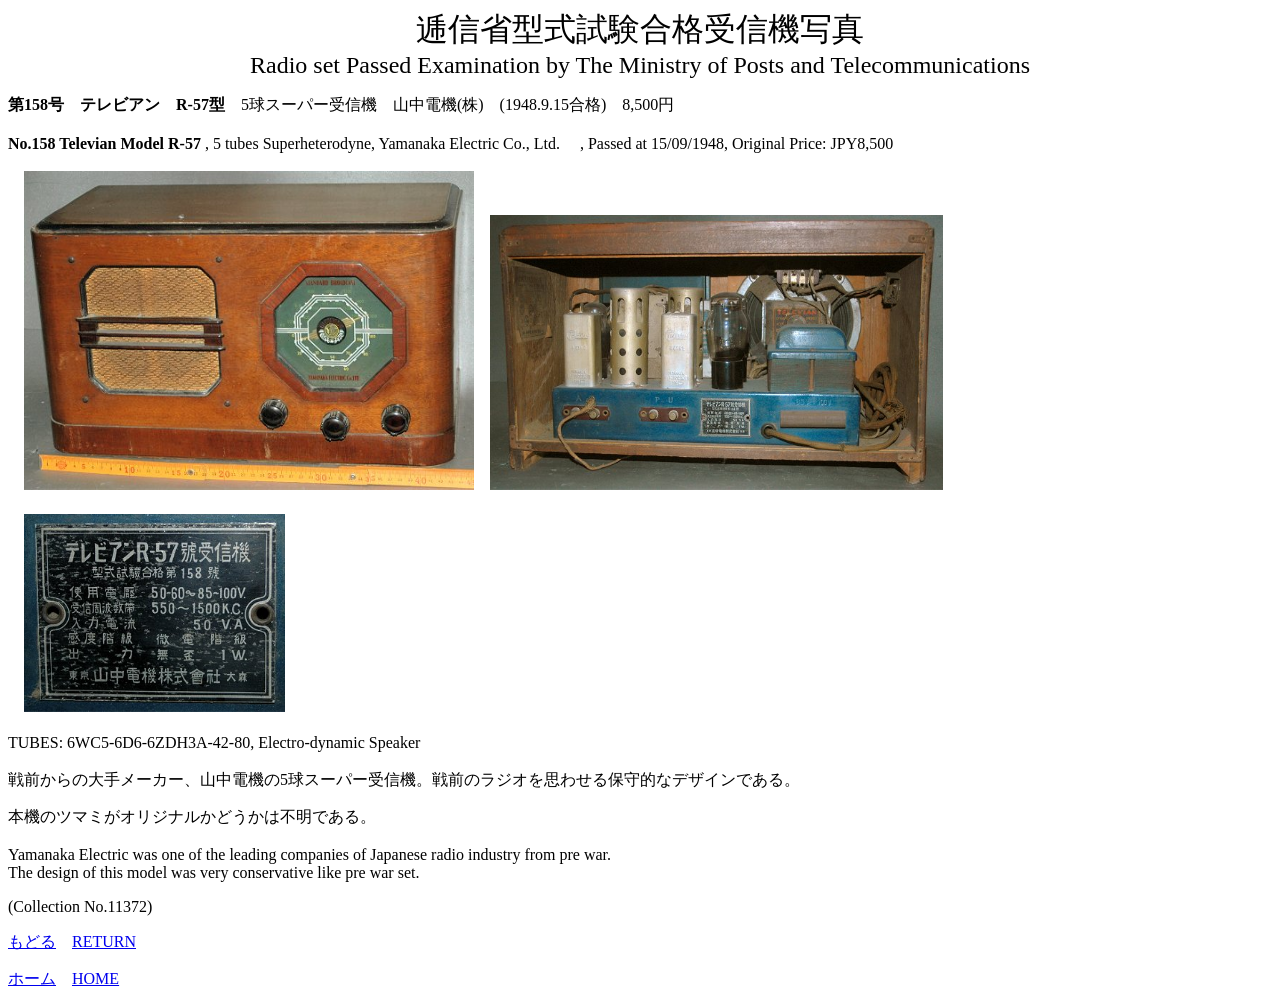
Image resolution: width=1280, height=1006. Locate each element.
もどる (32, 941)
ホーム (32, 978)
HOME (95, 978)
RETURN (104, 941)
